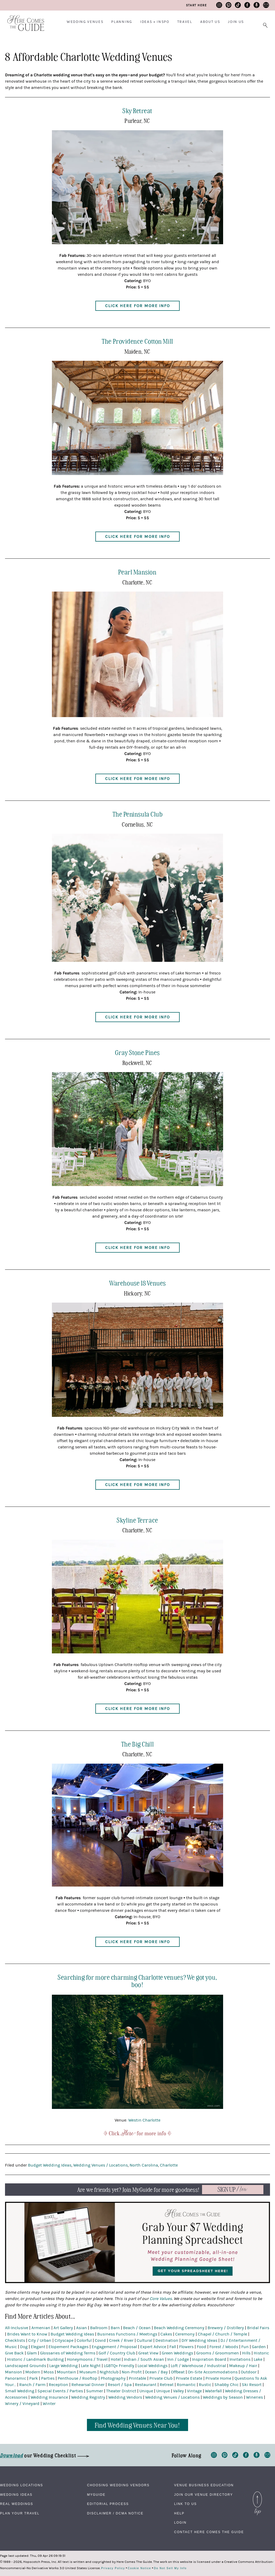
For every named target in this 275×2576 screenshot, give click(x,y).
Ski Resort (252, 2384)
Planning (121, 22)
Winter (49, 2403)
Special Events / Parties (60, 2391)
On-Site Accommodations (213, 2372)
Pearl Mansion (137, 571)
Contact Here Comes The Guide (209, 2532)
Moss (48, 2372)
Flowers (186, 2346)
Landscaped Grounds (25, 2365)
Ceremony (185, 2334)
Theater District (121, 2391)
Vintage (194, 2391)
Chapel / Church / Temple (222, 2334)
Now (233, 2189)
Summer (94, 2391)
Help (179, 2513)
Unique (146, 2391)
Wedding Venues (85, 22)
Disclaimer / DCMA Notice (115, 2513)
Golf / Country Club (117, 2353)
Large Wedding (63, 2365)
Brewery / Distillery (226, 2327)
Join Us (236, 22)
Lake (258, 2359)
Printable (137, 2378)
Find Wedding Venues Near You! (137, 2424)
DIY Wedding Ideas (199, 2340)
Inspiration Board (209, 2359)
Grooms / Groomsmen (217, 2353)
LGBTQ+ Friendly (119, 2365)
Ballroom (98, 2327)
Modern (32, 2372)
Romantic (186, 2384)
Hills (246, 2353)
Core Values (161, 2298)
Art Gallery (63, 2327)
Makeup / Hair (243, 2365)
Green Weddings (177, 2353)
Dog (24, 2346)
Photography (113, 2378)
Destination (166, 2340)
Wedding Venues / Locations (100, 2165)
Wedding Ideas (16, 2495)
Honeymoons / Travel (87, 2359)
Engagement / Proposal (114, 2346)
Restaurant (145, 2384)
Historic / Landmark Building (35, 2359)
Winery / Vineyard (22, 2403)
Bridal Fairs (258, 2327)
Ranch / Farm (32, 2384)
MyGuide (96, 2495)
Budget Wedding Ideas (49, 2165)
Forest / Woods (223, 2346)
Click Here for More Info (137, 305)
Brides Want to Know (27, 2334)
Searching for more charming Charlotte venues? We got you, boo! (137, 1981)
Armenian (40, 2327)
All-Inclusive (16, 2327)
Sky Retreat (137, 110)
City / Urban (39, 2340)
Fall (172, 2346)
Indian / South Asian (144, 2359)
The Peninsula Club (137, 813)
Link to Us (185, 2504)
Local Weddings (153, 2365)
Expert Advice (153, 2346)
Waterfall (213, 2391)
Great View (148, 2353)
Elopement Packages (68, 2346)
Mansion (13, 2372)
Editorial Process (108, 2504)
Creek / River (121, 2340)
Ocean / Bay (156, 2372)
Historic (261, 2353)
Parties (48, 2378)
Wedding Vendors (125, 2397)
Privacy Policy (113, 2568)
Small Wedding (19, 2391)
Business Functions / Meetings (127, 2334)
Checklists (15, 2340)
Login (180, 2522)
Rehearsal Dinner (88, 2384)
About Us (210, 22)
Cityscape (64, 2340)
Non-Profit (132, 2372)
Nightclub (109, 2372)
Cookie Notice (139, 2568)
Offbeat (178, 2372)
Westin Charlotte (144, 2120)
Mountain (66, 2372)
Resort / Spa (120, 2384)
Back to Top (257, 2495)
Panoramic (15, 2378)
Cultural (144, 2340)
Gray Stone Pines (137, 1052)
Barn (115, 2327)
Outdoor (249, 2372)
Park (33, 2378)
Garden (259, 2346)
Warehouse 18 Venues (137, 1282)
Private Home (218, 2378)
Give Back (14, 2353)
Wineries (254, 2397)
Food (201, 2346)
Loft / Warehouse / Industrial (198, 2365)
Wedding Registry (88, 2397)
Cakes (166, 2334)
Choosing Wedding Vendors (118, 2485)
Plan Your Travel (20, 2513)
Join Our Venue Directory (203, 2495)
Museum (87, 2372)
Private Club (161, 2378)
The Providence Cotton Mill (137, 341)
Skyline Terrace (137, 1519)
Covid (100, 2340)
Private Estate (189, 2378)
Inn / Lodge (178, 2359)
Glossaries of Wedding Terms (67, 2353)
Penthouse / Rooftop (77, 2378)
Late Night (91, 2365)
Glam (32, 2353)
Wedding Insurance (49, 2397)
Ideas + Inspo (154, 22)
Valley (178, 2391)
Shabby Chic (226, 2384)
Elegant (38, 2346)
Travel (184, 22)
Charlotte (169, 2165)
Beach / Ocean (137, 2327)
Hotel (116, 2359)
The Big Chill (137, 1743)
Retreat (167, 2384)
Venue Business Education (204, 2485)
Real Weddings (16, 2504)
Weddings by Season (223, 2397)
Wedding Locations (21, 2485)
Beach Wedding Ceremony (179, 2327)
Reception (58, 2384)
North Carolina (144, 2165)
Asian (81, 2327)
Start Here (196, 5)
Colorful (84, 2340)
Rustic (205, 2384)
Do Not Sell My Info (170, 2568)
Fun (245, 2346)
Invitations (240, 2359)
